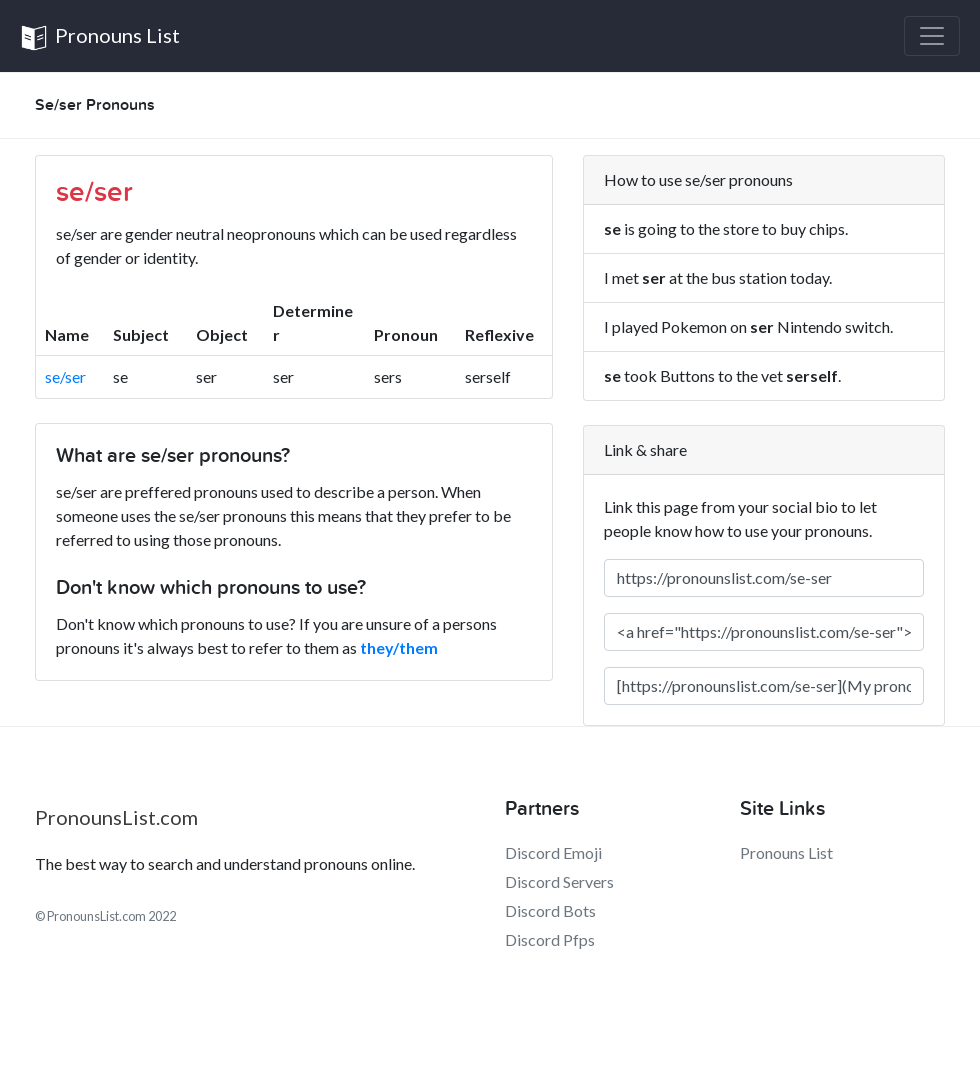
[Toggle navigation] (932, 36)
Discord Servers (559, 881)
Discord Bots (550, 910)
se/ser (65, 376)
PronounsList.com (116, 817)
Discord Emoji (553, 852)
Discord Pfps (550, 939)
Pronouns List (100, 37)
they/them (399, 647)
